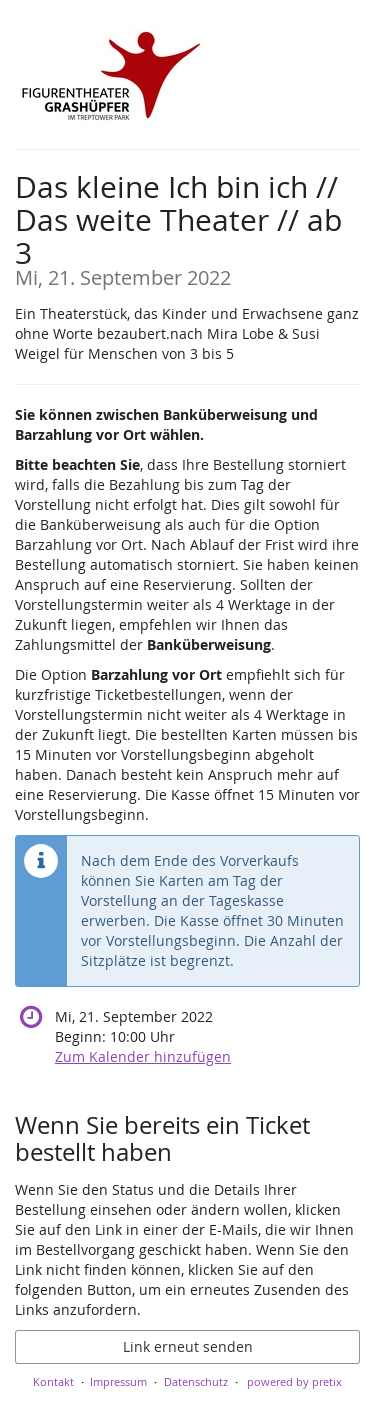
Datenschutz (196, 1381)
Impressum (118, 1381)
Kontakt (53, 1381)
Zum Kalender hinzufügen (143, 1056)
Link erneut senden (188, 1346)
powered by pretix (294, 1381)
